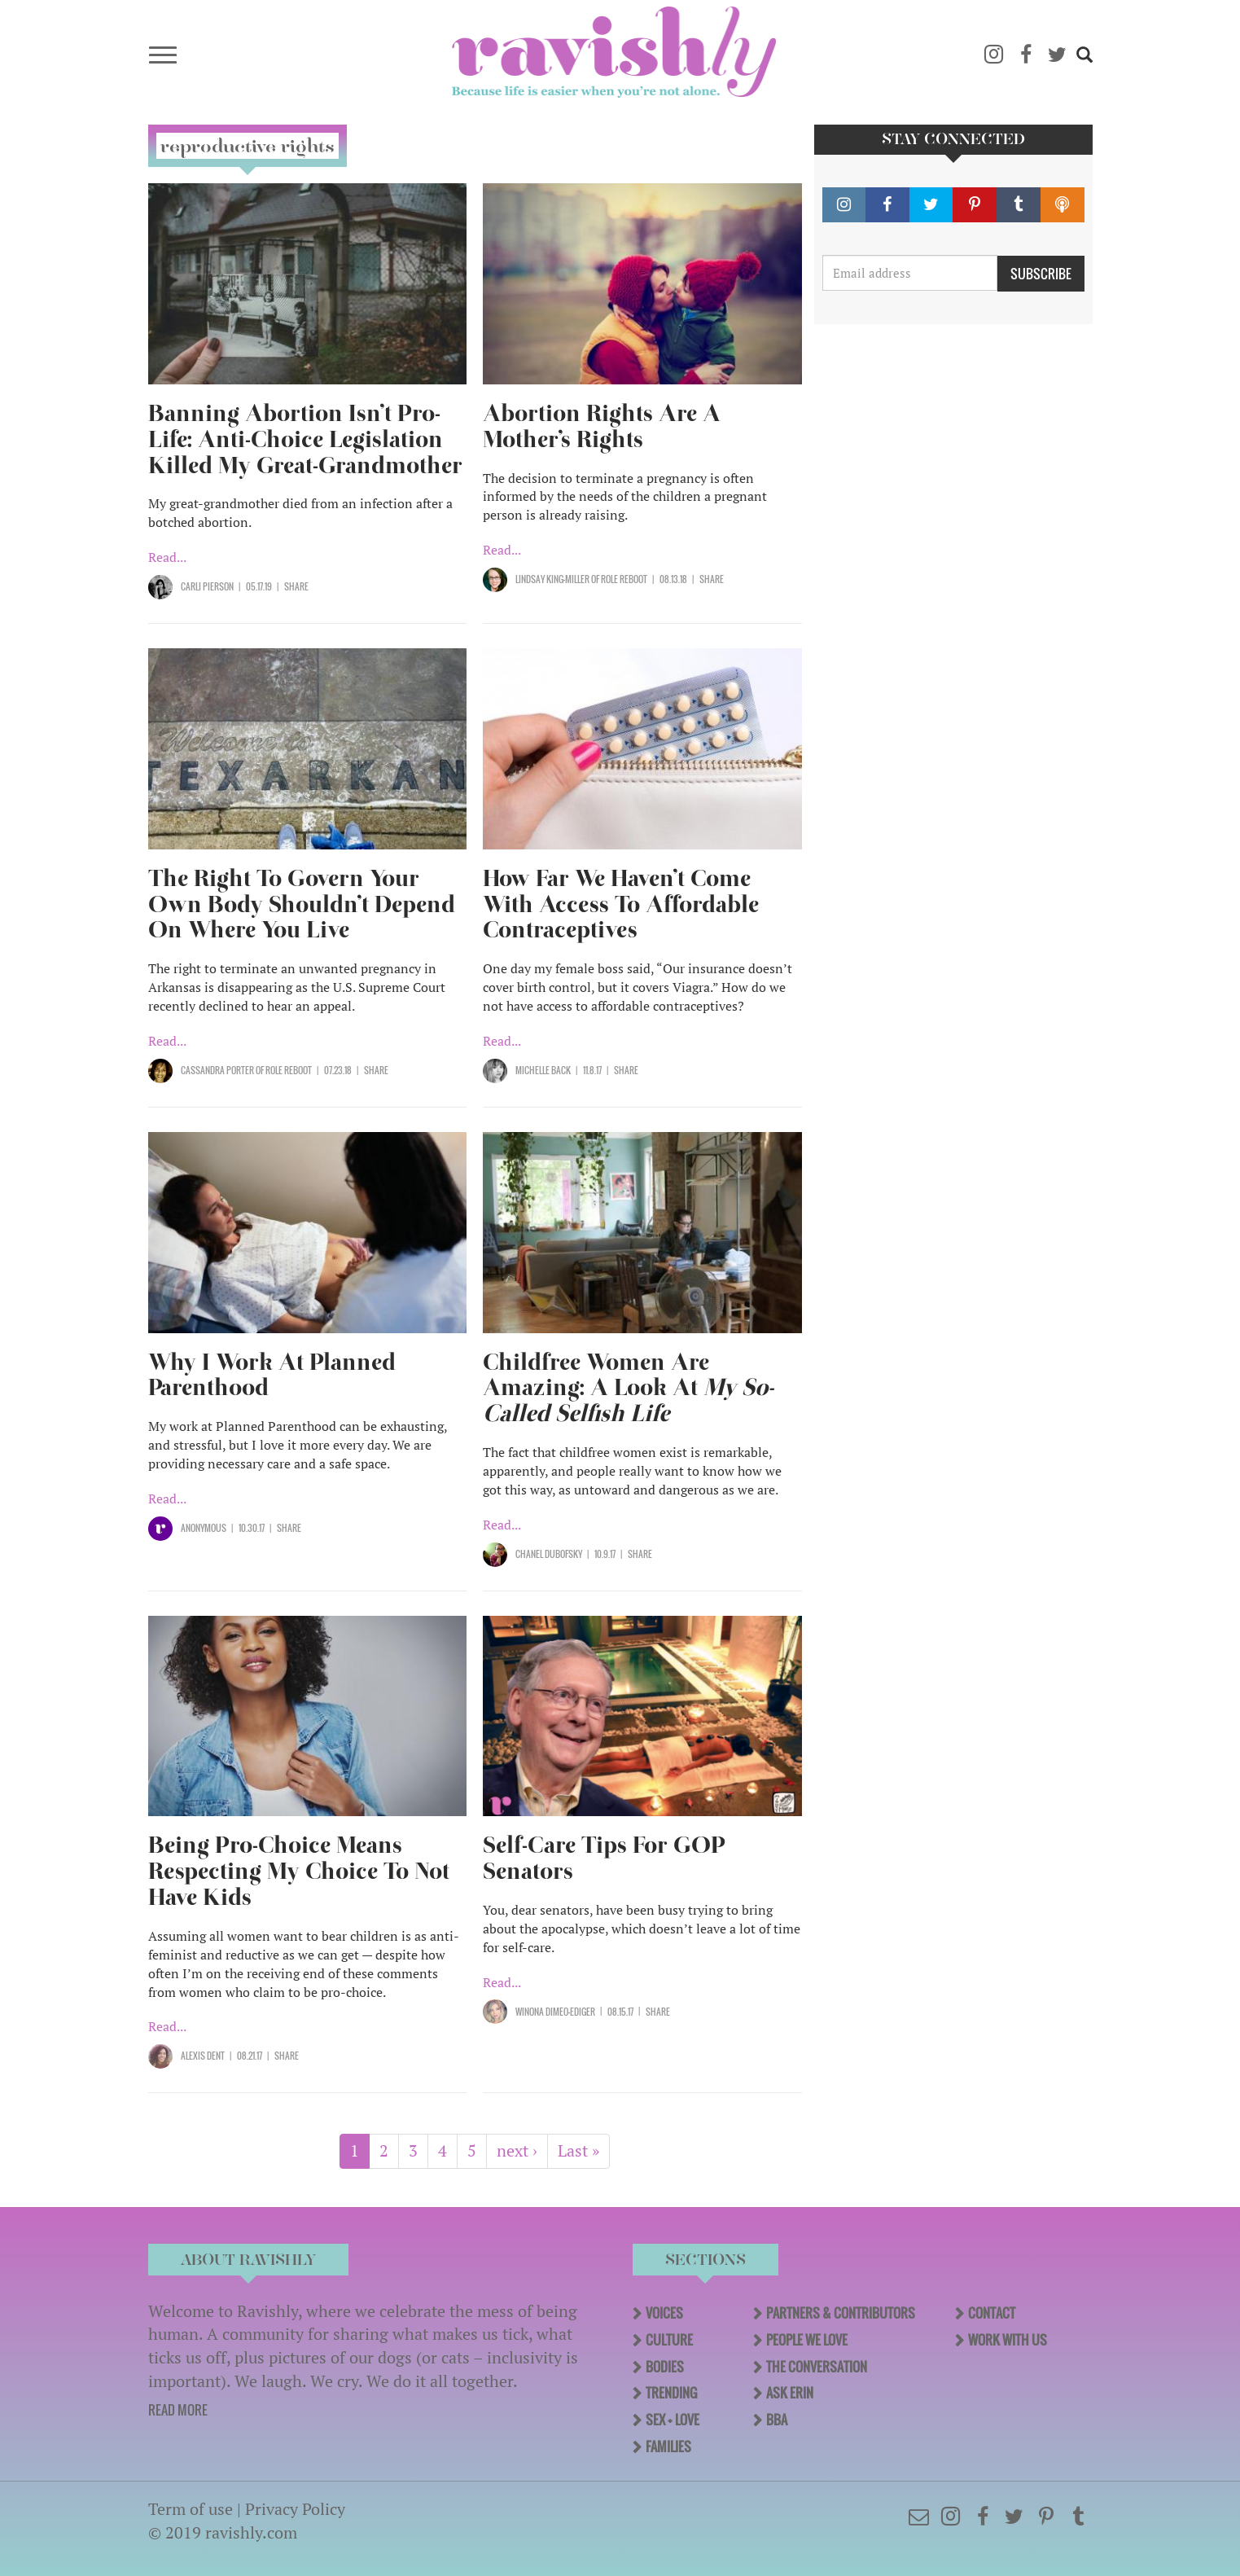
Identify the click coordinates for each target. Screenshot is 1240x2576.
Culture (669, 2340)
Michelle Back (543, 1070)
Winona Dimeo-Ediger (555, 2011)
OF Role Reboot (618, 579)
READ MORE (178, 2410)
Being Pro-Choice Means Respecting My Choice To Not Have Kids (298, 1871)
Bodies (665, 2366)
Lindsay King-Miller (552, 579)
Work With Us (1007, 2340)
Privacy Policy (295, 2509)
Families (668, 2446)
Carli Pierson (207, 586)
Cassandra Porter (217, 1070)
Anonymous (203, 1527)
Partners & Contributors (840, 2313)
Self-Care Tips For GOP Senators (604, 1858)
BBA (776, 2419)
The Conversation (816, 2366)
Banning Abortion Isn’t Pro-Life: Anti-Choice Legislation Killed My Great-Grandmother (305, 439)
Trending (671, 2393)
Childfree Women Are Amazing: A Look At (628, 1388)
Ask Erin (789, 2393)
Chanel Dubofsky (548, 1553)
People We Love (807, 2340)
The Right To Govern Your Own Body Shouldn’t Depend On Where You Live (301, 904)
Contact (991, 2313)
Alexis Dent (203, 2055)
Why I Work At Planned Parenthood (272, 1375)
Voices (664, 2313)
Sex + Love (672, 2419)
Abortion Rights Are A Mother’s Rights (602, 426)
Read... (167, 557)
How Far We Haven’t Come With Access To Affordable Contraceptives (621, 904)
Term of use (190, 2509)
